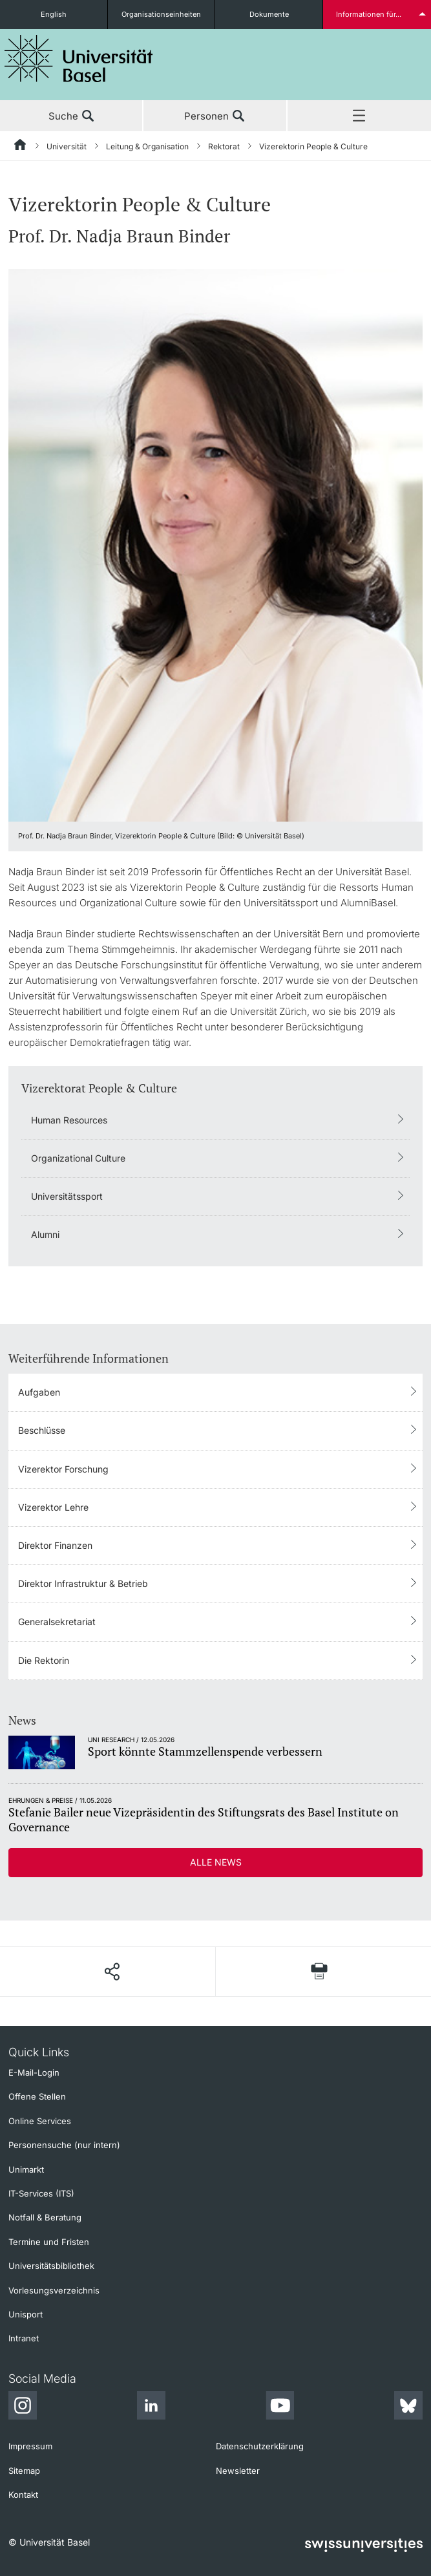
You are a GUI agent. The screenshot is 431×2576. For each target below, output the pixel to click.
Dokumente (269, 14)
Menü (359, 116)
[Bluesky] (408, 2407)
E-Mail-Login (33, 2072)
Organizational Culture (78, 1158)
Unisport (25, 2314)
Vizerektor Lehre (53, 1507)
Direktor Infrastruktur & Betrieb (83, 1583)
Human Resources (69, 1119)
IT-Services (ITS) (41, 2193)
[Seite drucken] (319, 1971)
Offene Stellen (37, 2096)
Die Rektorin (43, 1660)
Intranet (23, 2338)
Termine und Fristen (48, 2242)
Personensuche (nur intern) (64, 2145)
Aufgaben (39, 1392)
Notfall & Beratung (44, 2217)
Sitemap (24, 2470)
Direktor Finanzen (55, 1545)
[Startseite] (20, 146)
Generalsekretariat (57, 1621)
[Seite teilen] (111, 1971)
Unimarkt (26, 2169)
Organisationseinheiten (161, 14)
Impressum (30, 2446)
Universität (67, 146)
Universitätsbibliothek (51, 2266)
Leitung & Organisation (147, 146)
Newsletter (238, 2470)
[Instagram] (22, 2407)
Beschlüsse (41, 1430)
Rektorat (224, 146)
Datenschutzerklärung (260, 2446)
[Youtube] (280, 2407)
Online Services (39, 2121)
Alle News (216, 1862)
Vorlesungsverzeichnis (54, 2290)
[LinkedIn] (151, 2407)
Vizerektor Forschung (63, 1469)
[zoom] (215, 543)
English (54, 14)
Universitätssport (67, 1196)
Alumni (45, 1234)
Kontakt (23, 2494)
